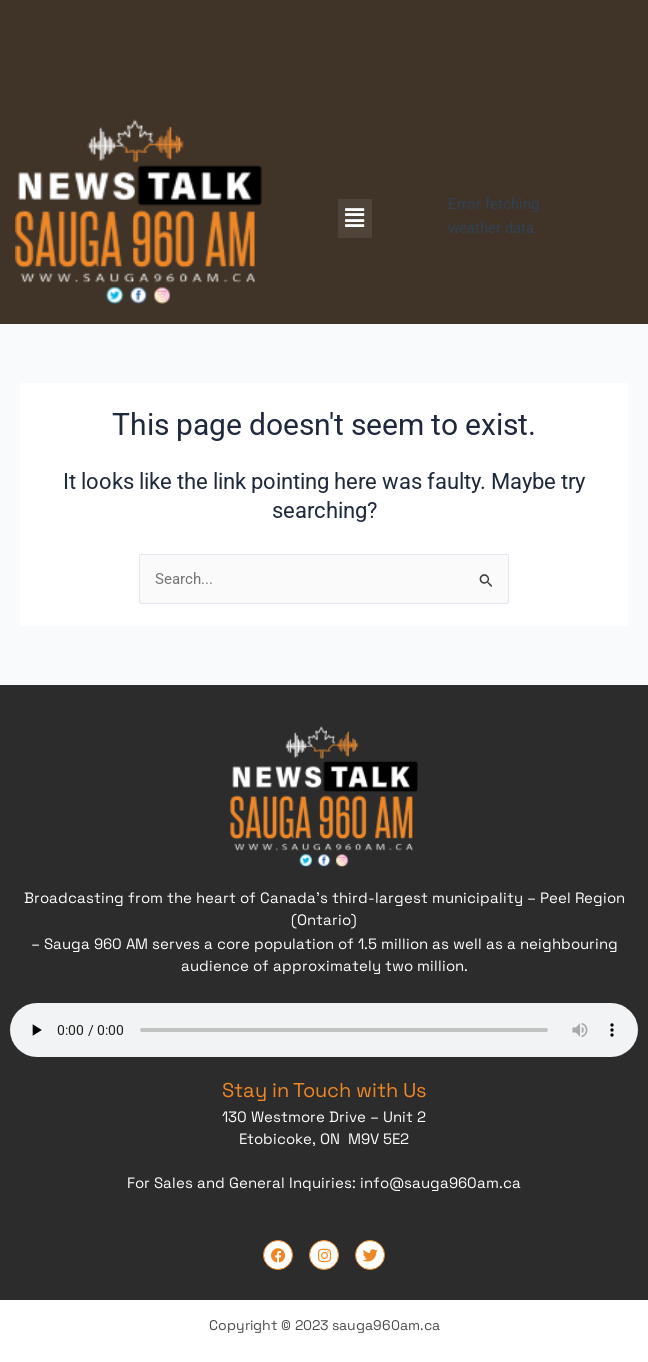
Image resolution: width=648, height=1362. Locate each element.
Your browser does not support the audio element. (324, 1027)
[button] (355, 218)
